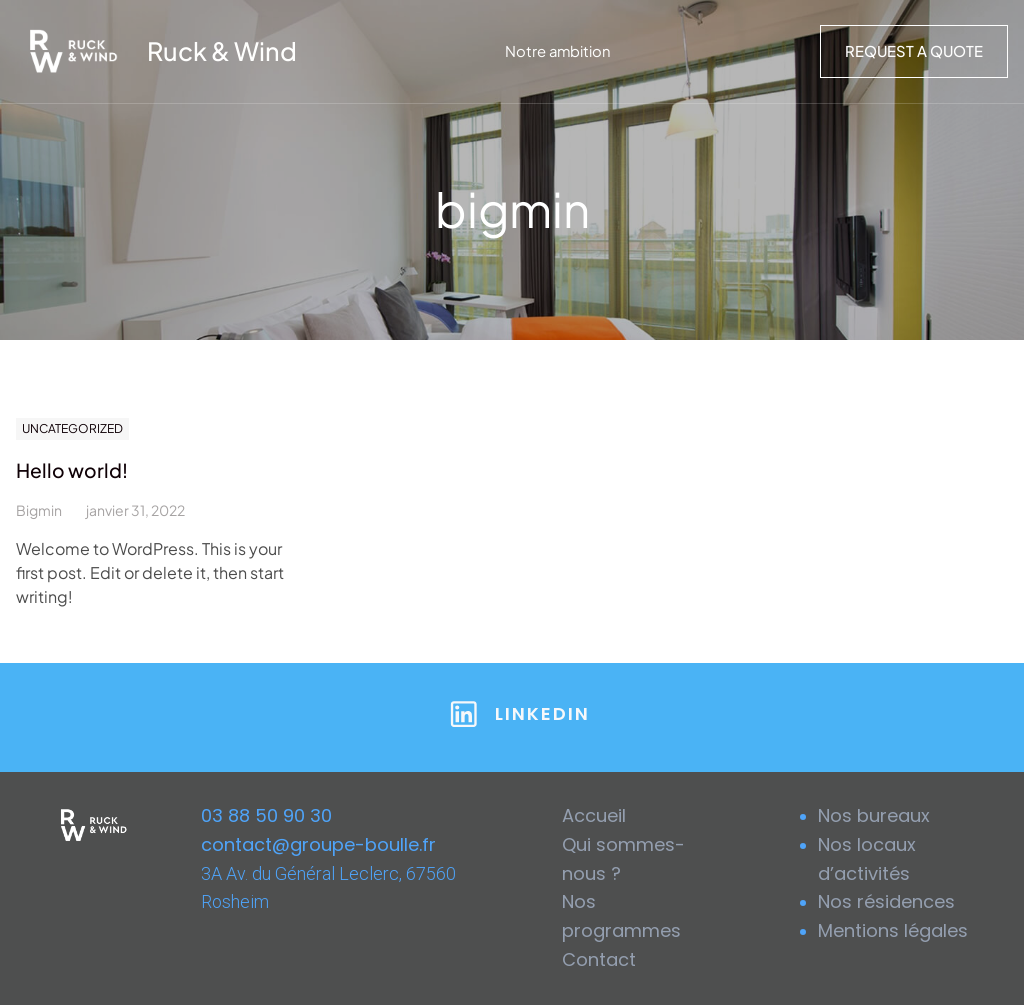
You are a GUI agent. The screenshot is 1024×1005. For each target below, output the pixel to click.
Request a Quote (914, 51)
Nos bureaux (874, 815)
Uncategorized (72, 428)
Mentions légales (893, 930)
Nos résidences (886, 901)
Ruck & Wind (222, 51)
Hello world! (72, 470)
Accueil (594, 815)
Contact (599, 959)
